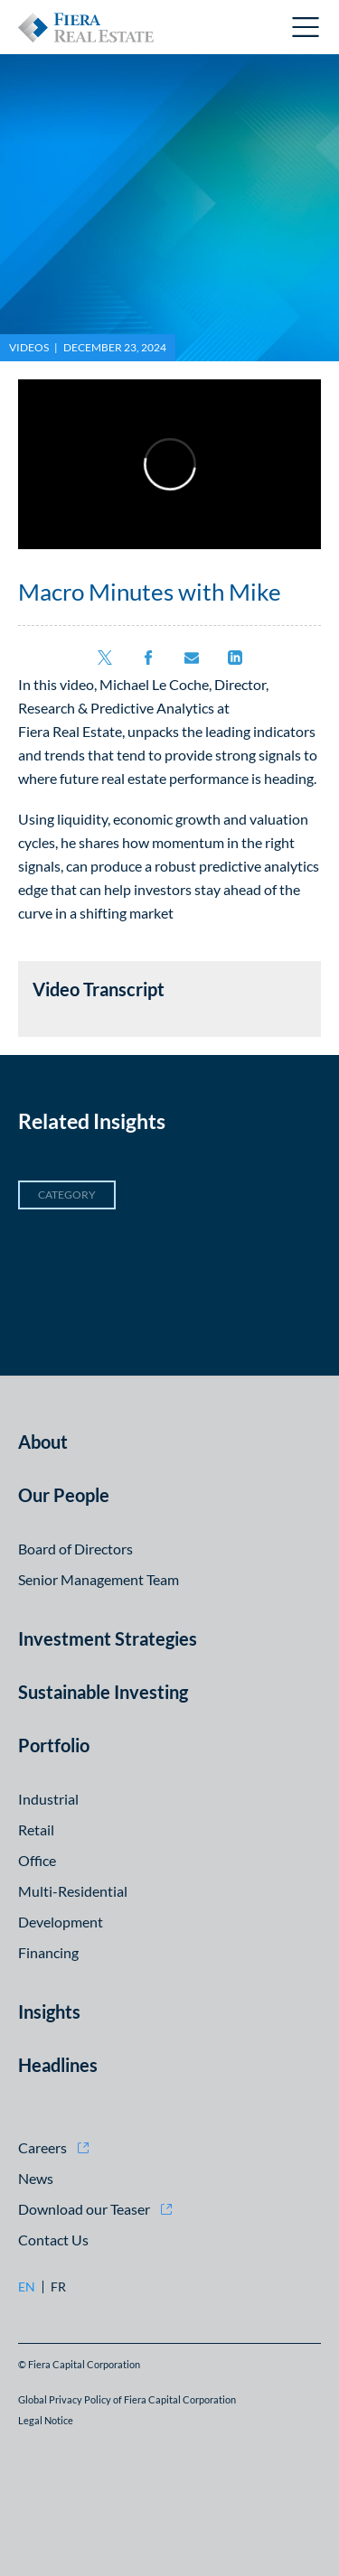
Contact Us (53, 2239)
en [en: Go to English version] (26, 2287)
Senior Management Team (98, 1579)
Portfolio (53, 1745)
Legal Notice (45, 2420)
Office (37, 1860)
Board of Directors (75, 1548)
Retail (36, 1829)
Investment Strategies (107, 1638)
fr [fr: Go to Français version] (58, 2287)
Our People (63, 1495)
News (35, 2178)
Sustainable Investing (103, 1692)
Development (60, 1921)
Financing (48, 1952)
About (43, 1441)
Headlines (58, 2065)
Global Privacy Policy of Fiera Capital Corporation (127, 2399)
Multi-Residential (72, 1890)
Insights (49, 2011)
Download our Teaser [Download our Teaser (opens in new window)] (84, 2208)
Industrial (48, 1798)
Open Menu (306, 27)
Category (67, 1194)
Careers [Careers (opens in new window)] (42, 2147)
